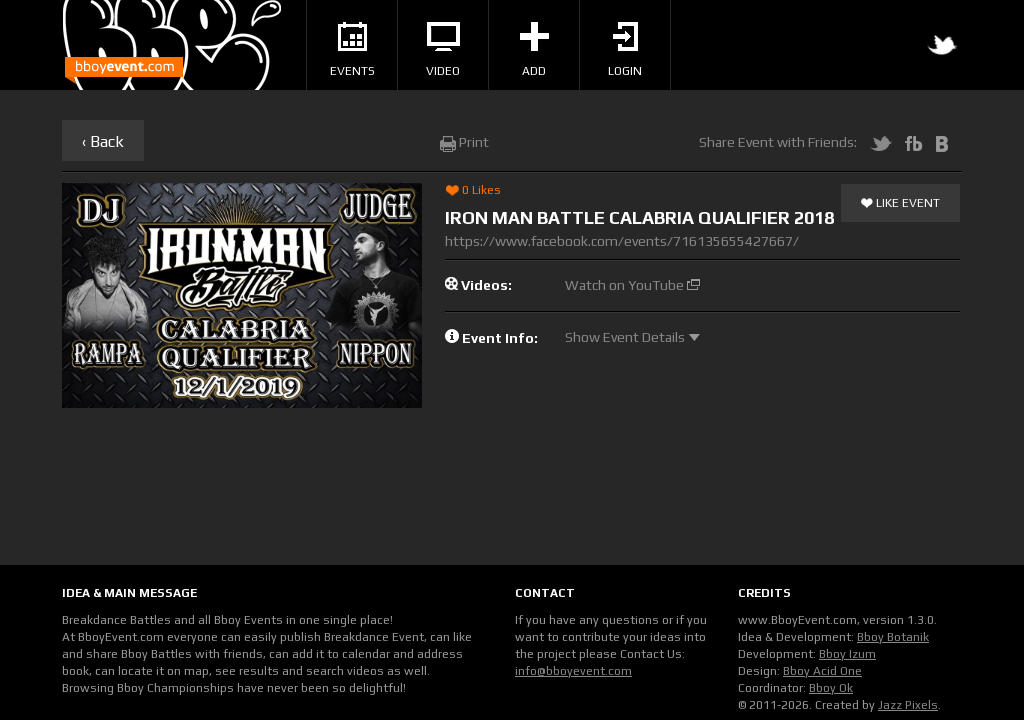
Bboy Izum (847, 654)
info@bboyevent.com (573, 671)
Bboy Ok (831, 688)
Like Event (900, 204)
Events (352, 50)
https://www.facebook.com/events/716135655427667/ (622, 241)
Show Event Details (632, 337)
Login (625, 50)
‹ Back (103, 141)
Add (534, 50)
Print (464, 142)
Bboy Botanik (893, 637)
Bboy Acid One (822, 671)
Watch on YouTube (632, 285)
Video (443, 50)
